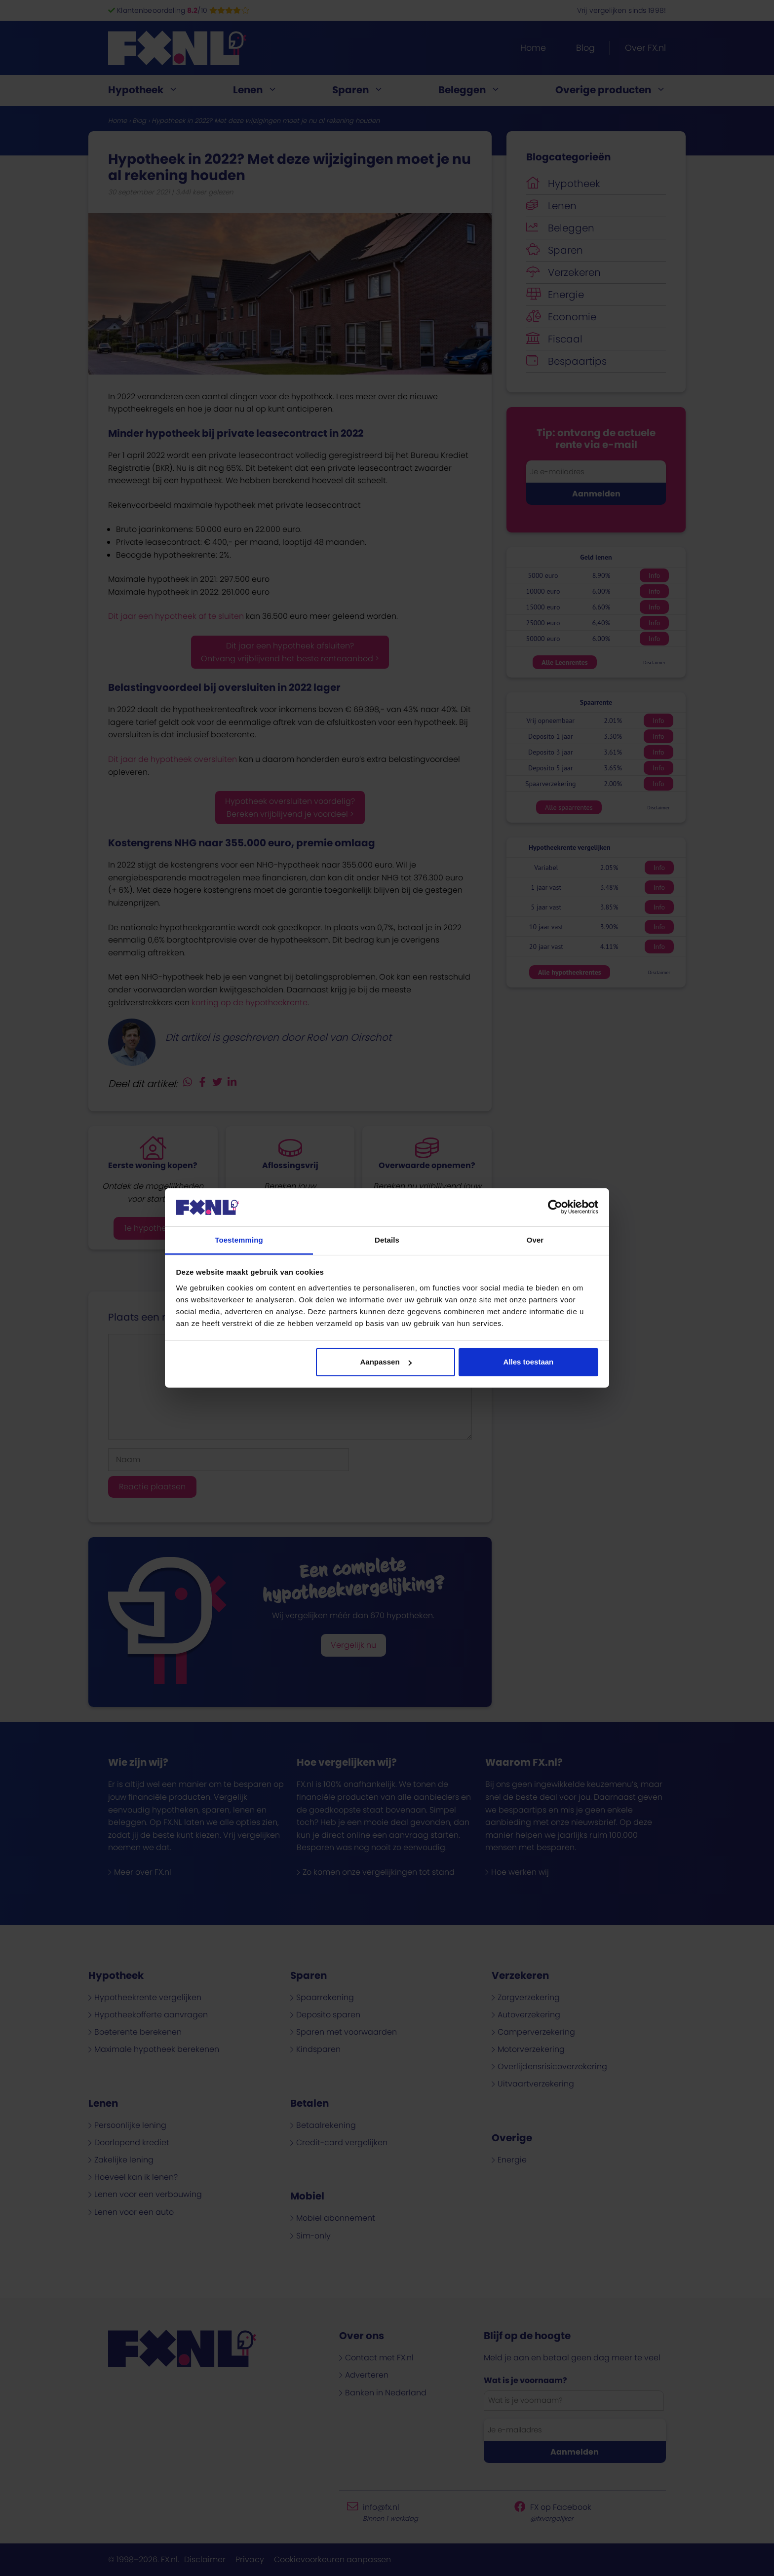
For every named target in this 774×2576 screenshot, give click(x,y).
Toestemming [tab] (239, 1240)
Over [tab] (535, 1240)
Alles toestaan (528, 1362)
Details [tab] (387, 1240)
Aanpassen (386, 1362)
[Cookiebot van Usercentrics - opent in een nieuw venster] (555, 1207)
